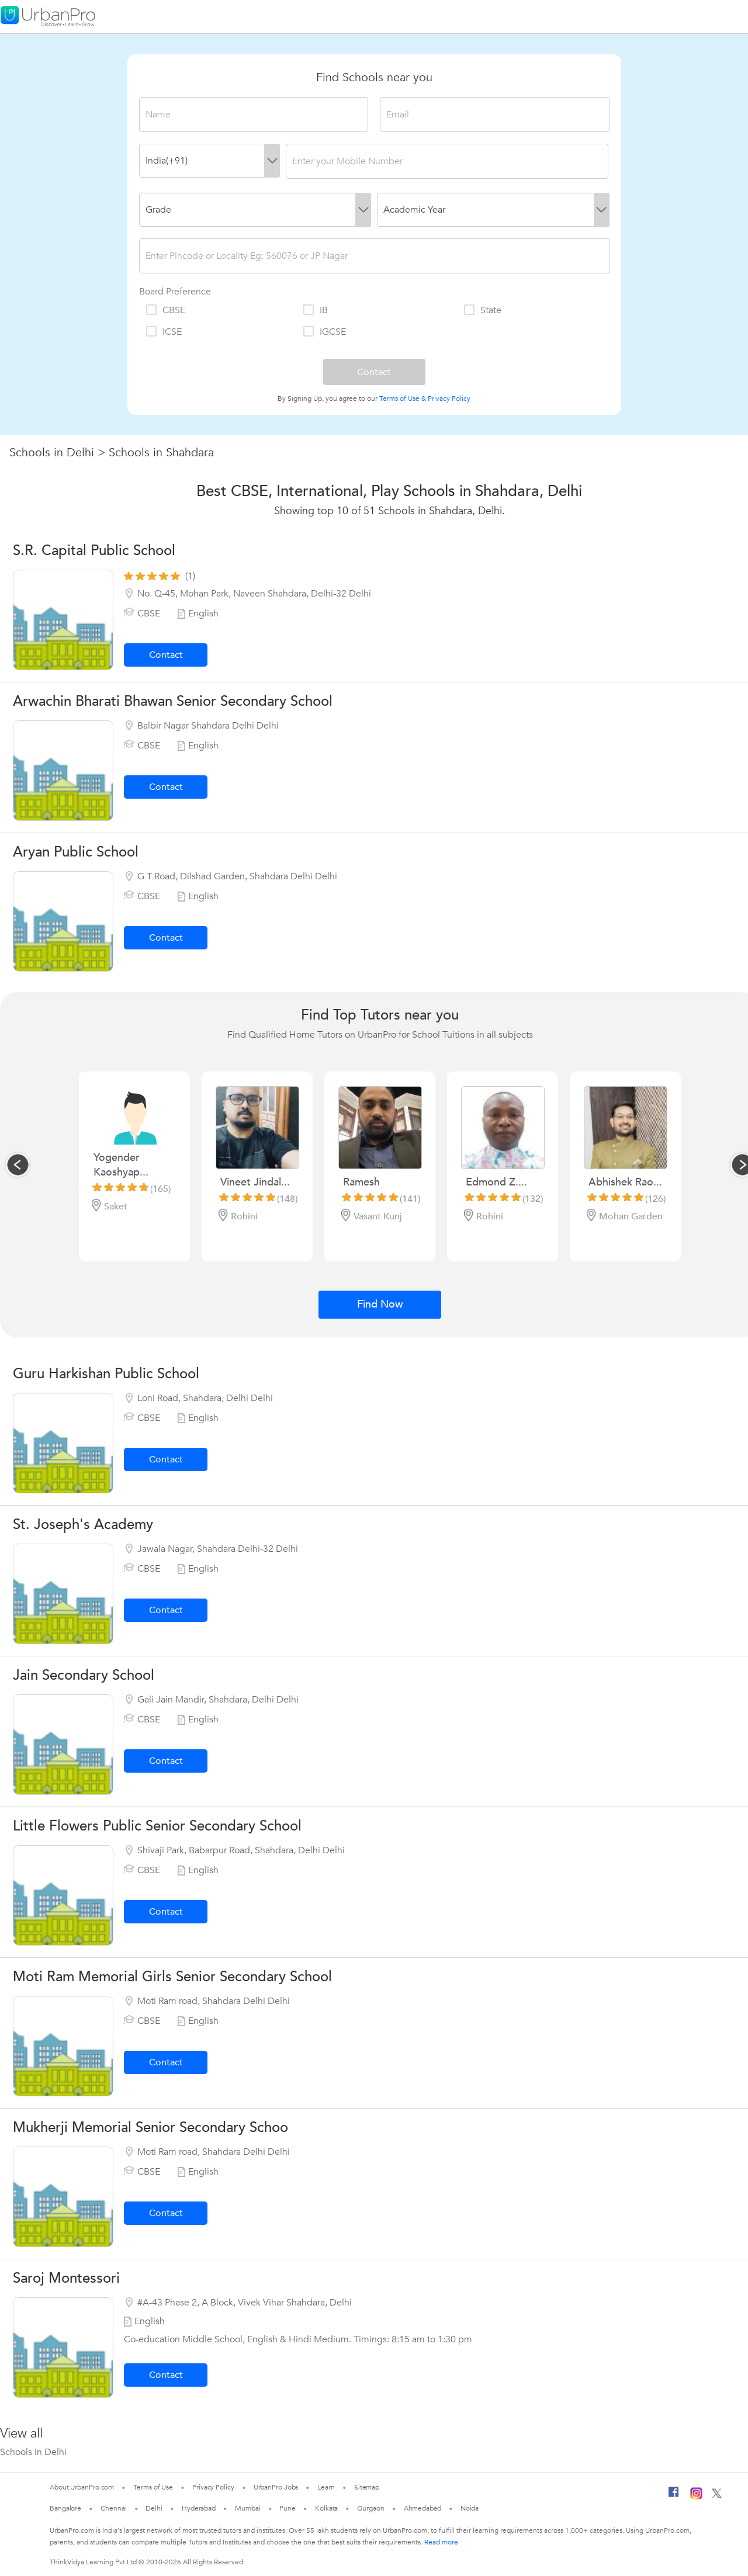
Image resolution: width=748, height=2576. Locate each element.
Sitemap (366, 2487)
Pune (287, 2508)
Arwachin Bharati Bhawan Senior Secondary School (173, 701)
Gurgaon (370, 2508)
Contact (166, 655)
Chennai (113, 2508)
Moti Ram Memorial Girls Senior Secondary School (172, 1976)
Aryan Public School (75, 852)
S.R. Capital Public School (94, 550)
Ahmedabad (422, 2508)
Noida (469, 2508)
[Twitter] (717, 2496)
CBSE (165, 310)
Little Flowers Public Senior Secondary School (157, 1826)
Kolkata (326, 2508)
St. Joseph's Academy (83, 1524)
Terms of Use (153, 2487)
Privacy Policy (449, 398)
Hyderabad (199, 2508)
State (482, 310)
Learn (326, 2487)
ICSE (163, 331)
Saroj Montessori (66, 2278)
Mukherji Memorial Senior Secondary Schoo (150, 2127)
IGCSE (324, 331)
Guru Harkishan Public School (106, 1374)
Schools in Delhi (51, 452)
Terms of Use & (402, 398)
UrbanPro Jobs (276, 2487)
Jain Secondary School (83, 1675)
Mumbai (247, 2508)
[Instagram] (696, 2497)
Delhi (154, 2508)
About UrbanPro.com (82, 2487)
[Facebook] (674, 2496)
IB (315, 310)
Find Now (380, 1304)
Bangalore (65, 2508)
